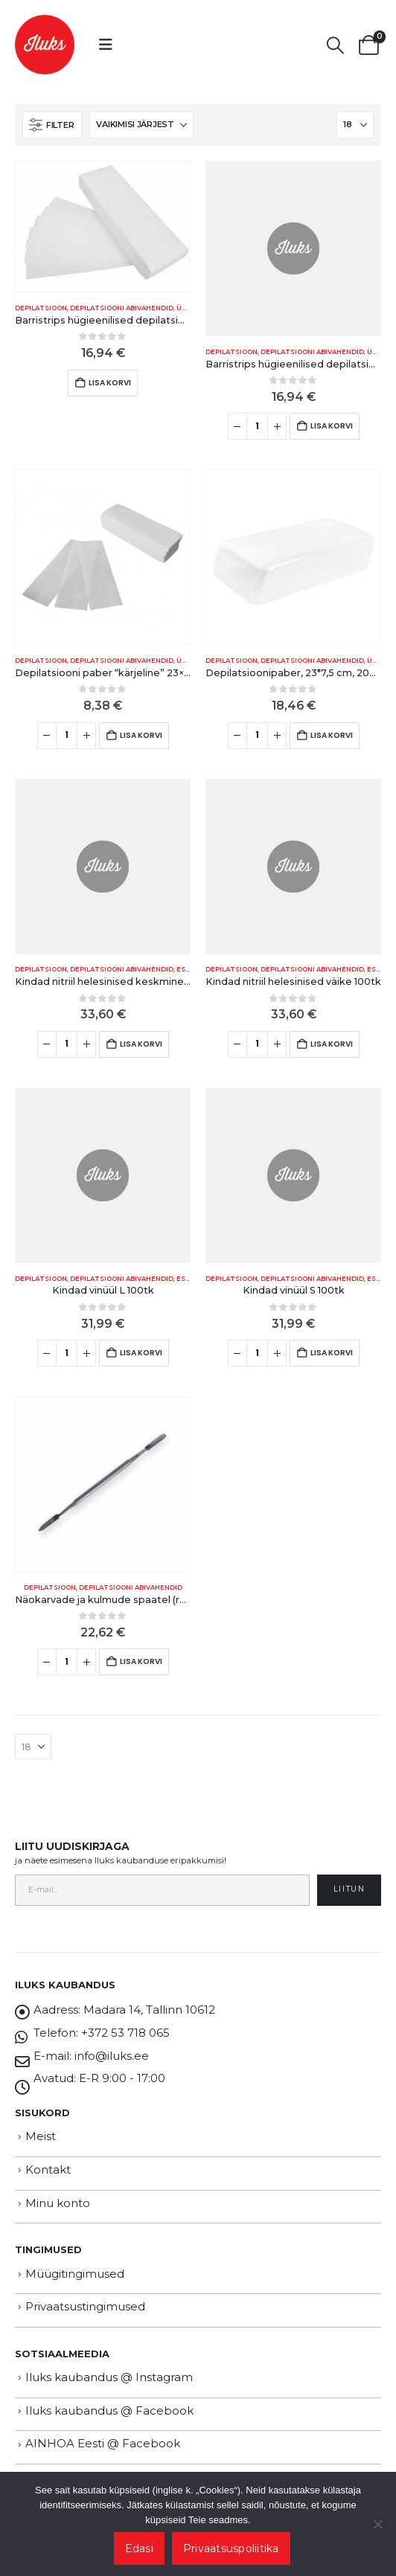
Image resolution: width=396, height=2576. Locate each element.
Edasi (139, 2548)
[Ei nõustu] (377, 2523)
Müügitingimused (74, 2274)
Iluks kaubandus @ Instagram (109, 2377)
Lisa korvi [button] (110, 382)
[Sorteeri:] (141, 125)
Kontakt (48, 2169)
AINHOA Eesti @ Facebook (102, 2443)
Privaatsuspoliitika (231, 2548)
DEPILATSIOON (41, 308)
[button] (105, 44)
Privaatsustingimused (85, 2306)
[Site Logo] (44, 44)
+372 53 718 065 (125, 2033)
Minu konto (57, 2203)
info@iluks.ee (111, 2056)
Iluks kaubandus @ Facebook (109, 2410)
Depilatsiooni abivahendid (121, 308)
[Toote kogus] (257, 426)
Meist (40, 2136)
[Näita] (355, 125)
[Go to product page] (103, 226)
